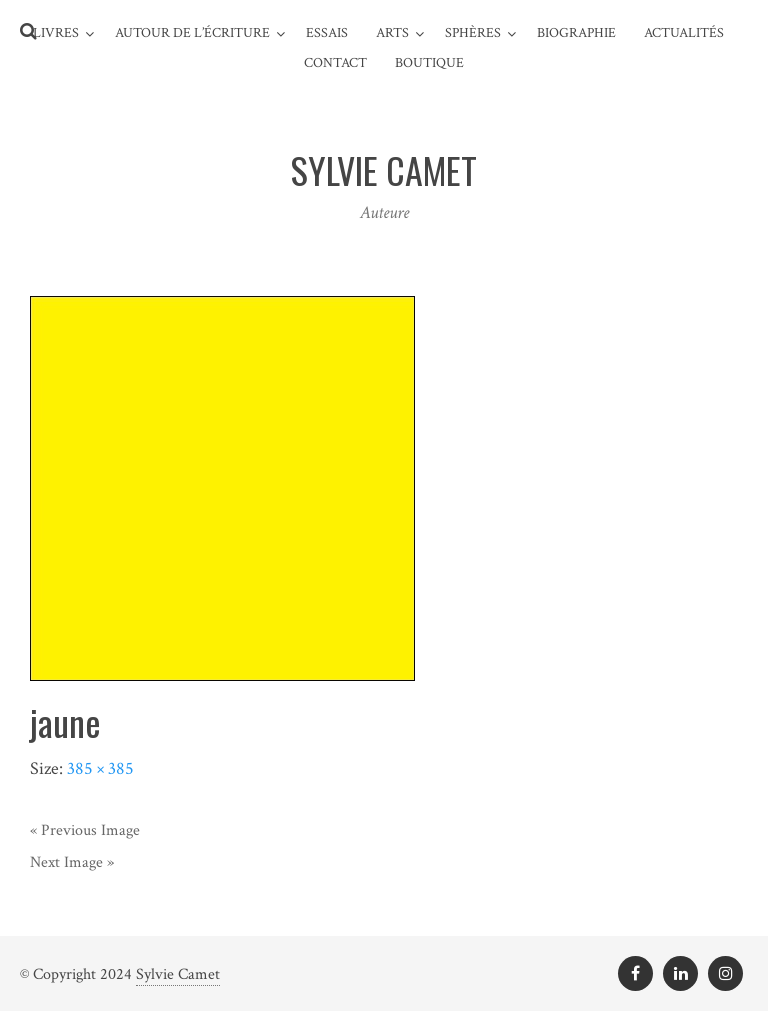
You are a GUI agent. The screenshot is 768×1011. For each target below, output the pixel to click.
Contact (335, 63)
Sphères (473, 33)
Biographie (576, 33)
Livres (56, 33)
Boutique (429, 63)
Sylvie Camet (178, 974)
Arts (392, 33)
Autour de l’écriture (192, 33)
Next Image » (72, 862)
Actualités (684, 33)
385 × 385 (100, 768)
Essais (327, 33)
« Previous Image (85, 830)
